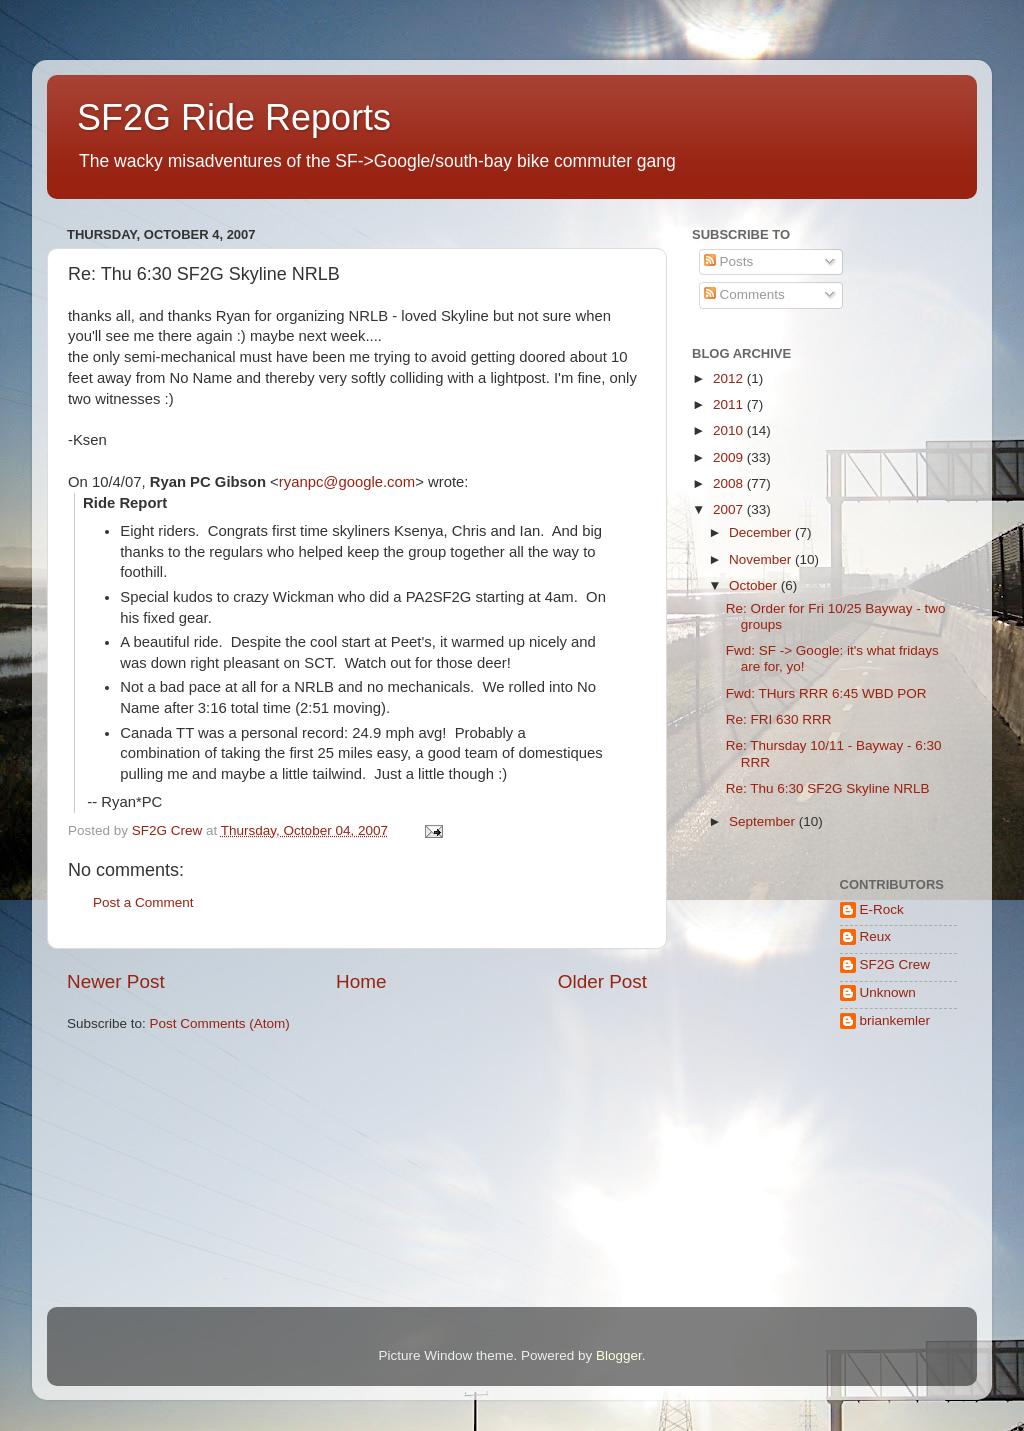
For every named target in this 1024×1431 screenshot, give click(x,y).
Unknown (888, 992)
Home (361, 981)
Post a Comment (143, 902)
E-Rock (882, 909)
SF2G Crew (895, 964)
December (762, 532)
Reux (876, 936)
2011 (730, 404)
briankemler (895, 1020)
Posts (729, 261)
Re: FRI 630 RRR (779, 719)
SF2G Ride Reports (234, 117)
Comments (744, 294)
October (755, 585)
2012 (730, 378)
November (762, 559)
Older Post (602, 981)
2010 (730, 430)
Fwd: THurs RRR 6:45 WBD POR (826, 693)
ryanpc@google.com (347, 482)
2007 (730, 509)
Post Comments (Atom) (220, 1023)
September (764, 821)
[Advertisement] (754, 1218)
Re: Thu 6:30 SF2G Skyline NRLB (828, 788)
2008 (730, 483)
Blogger (619, 1355)
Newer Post (116, 981)
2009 (730, 457)
